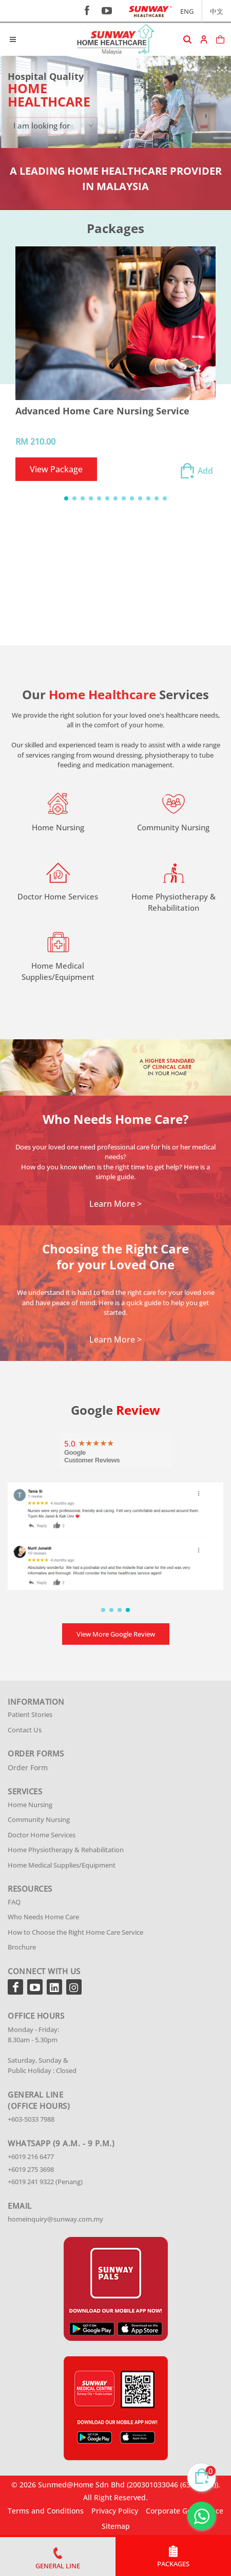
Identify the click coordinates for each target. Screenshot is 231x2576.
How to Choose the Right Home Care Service (75, 1932)
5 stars (110, 1442)
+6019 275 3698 (31, 2169)
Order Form (28, 1767)
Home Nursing (30, 1804)
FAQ (14, 1902)
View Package (56, 469)
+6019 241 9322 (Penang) (45, 2181)
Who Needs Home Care (43, 1916)
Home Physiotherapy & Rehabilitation (66, 1849)
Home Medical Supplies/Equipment (62, 1865)
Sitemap (116, 2526)
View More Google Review (115, 1634)
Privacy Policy (114, 2511)
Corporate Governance (184, 2511)
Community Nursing (39, 1819)
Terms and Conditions (46, 2511)
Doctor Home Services (41, 1834)
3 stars (96, 1442)
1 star (81, 1442)
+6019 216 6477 (31, 2156)
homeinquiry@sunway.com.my (55, 2219)
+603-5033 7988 (31, 2119)
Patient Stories (30, 1714)
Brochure (22, 1947)
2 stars (88, 1442)
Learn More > (115, 1203)
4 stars (103, 1442)
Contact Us (25, 1729)
